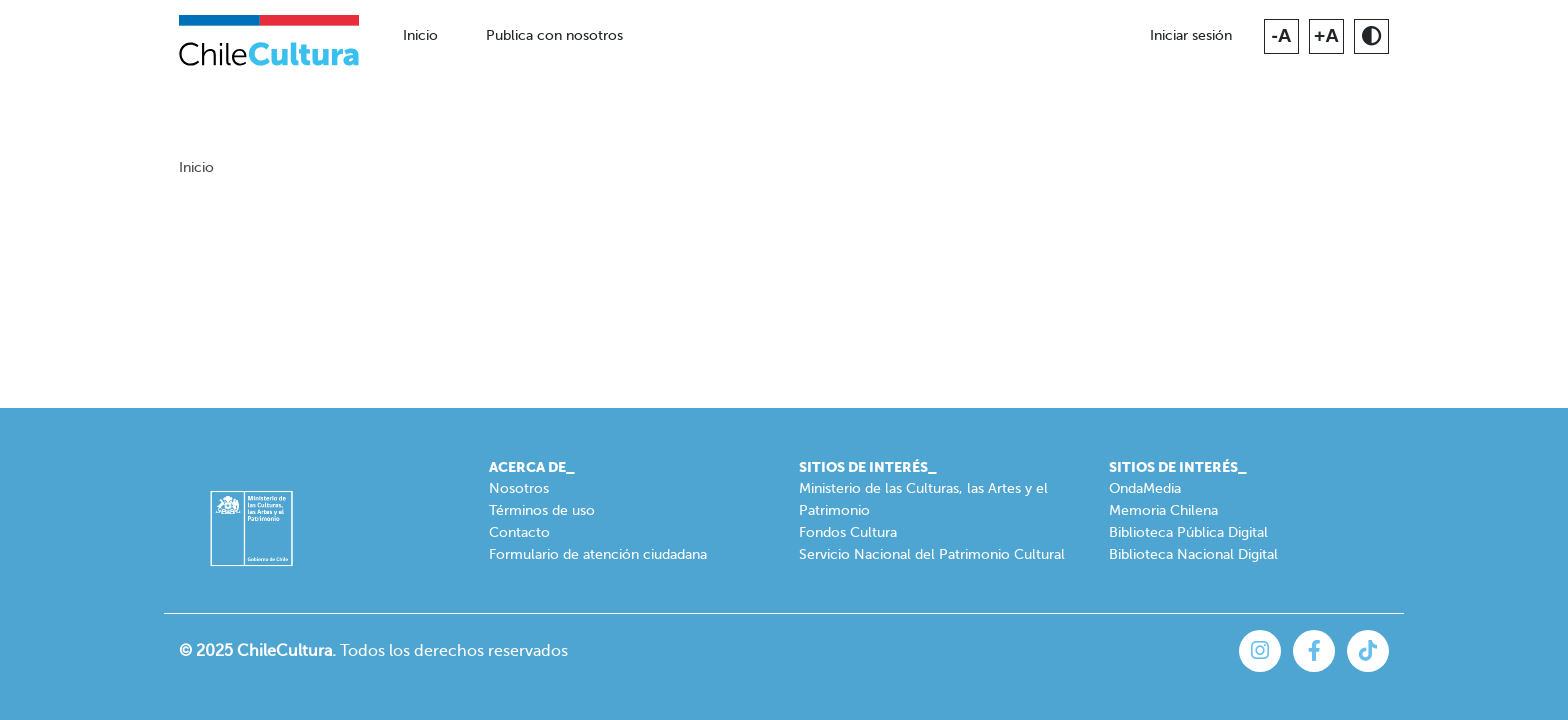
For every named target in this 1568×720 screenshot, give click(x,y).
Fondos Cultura (848, 532)
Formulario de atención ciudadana (598, 554)
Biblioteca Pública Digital (1188, 532)
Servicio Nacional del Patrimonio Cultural (932, 554)
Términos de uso (542, 510)
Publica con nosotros (554, 35)
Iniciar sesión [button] (1191, 35)
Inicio (420, 35)
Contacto (519, 532)
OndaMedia (1145, 488)
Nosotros (519, 488)
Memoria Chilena (1163, 510)
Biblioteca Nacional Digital (1193, 554)
